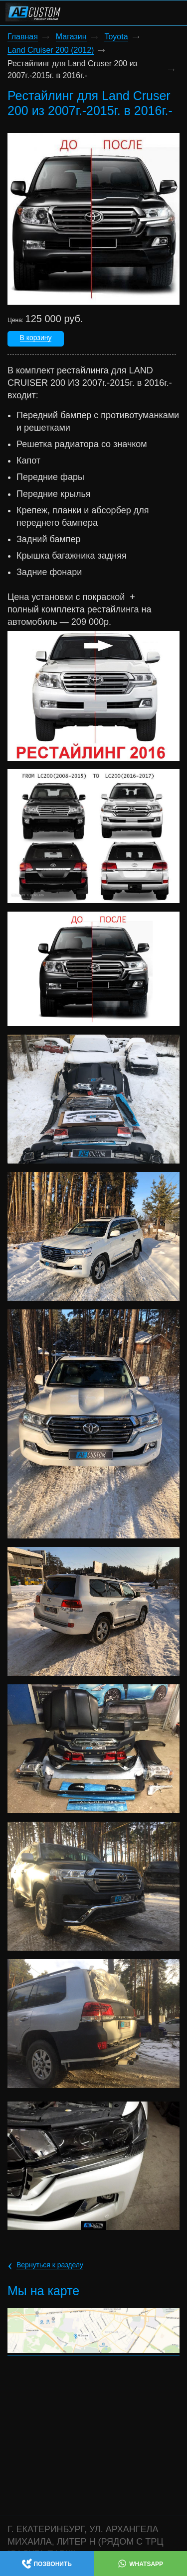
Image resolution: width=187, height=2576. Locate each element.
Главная (22, 37)
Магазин (71, 37)
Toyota (116, 37)
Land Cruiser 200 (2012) (50, 50)
